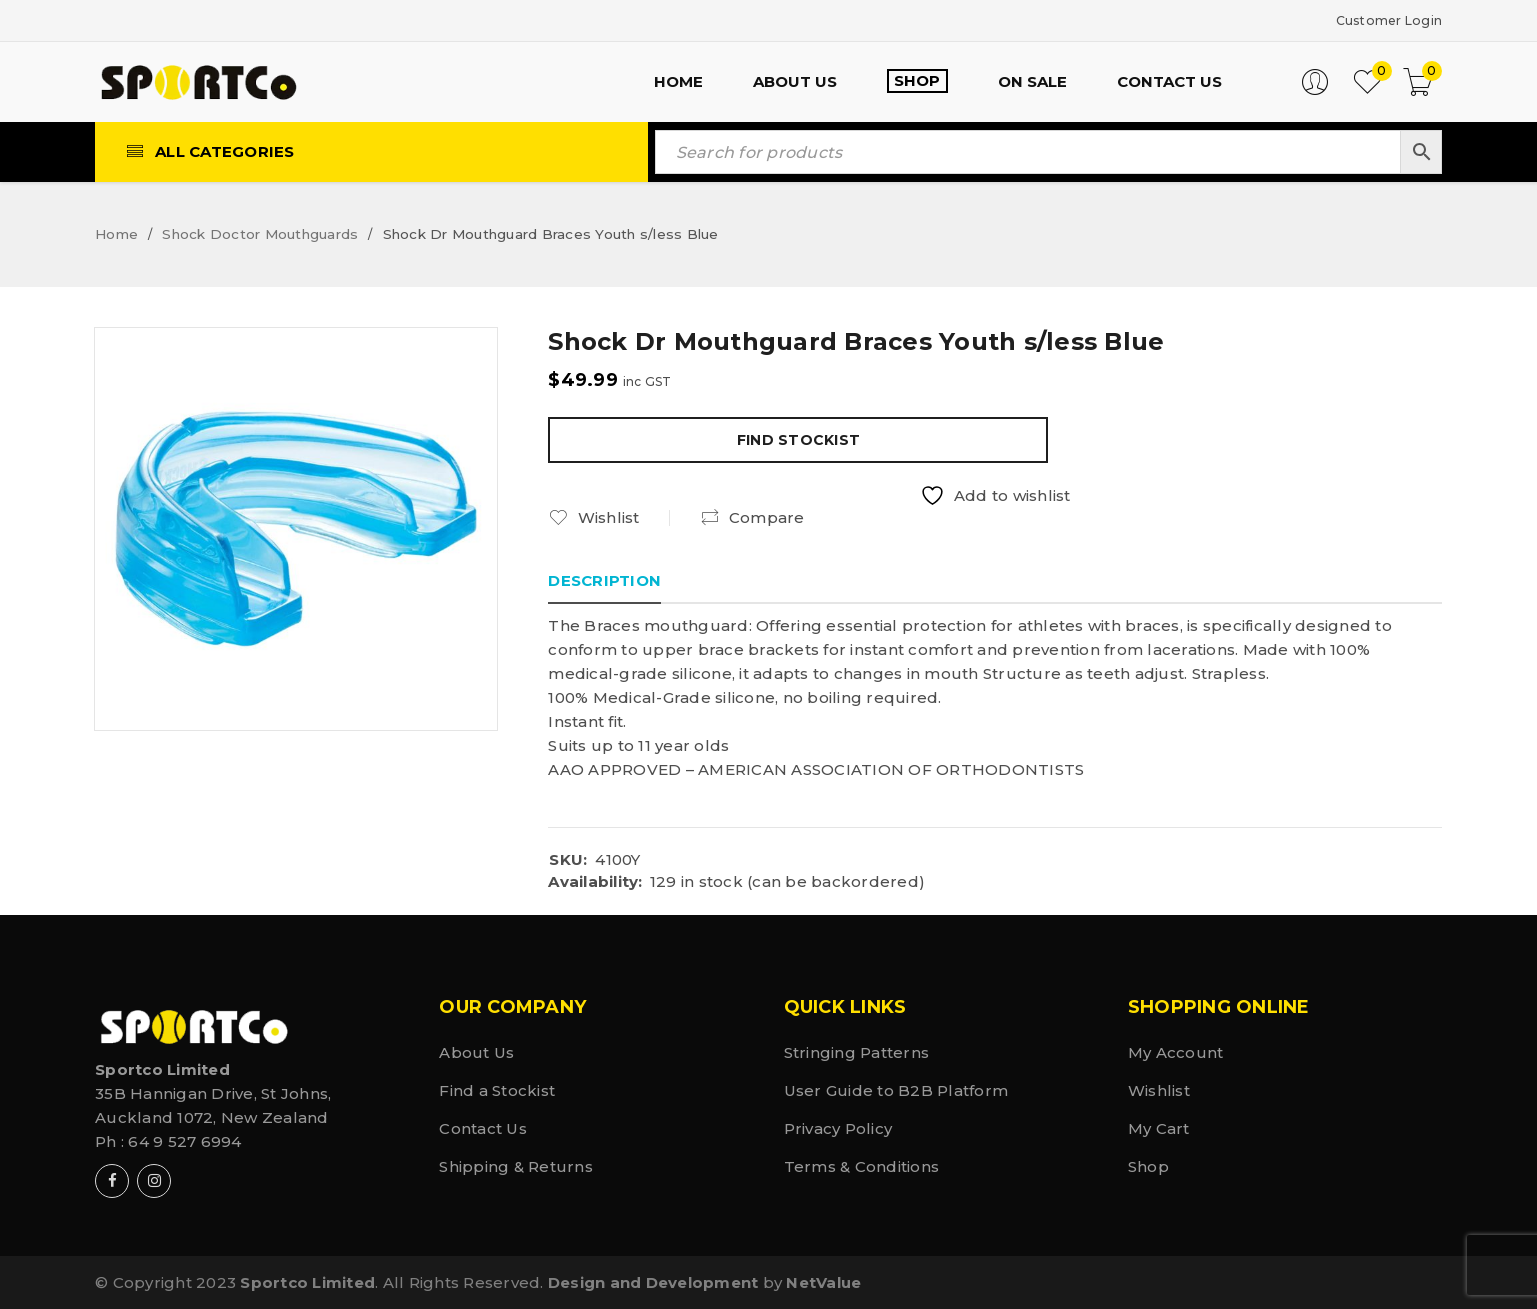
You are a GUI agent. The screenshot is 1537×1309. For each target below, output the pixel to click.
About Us (476, 1051)
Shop (1148, 1165)
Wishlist (1159, 1089)
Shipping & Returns (516, 1165)
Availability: (595, 881)
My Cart (1159, 1127)
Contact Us (483, 1127)
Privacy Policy (838, 1127)
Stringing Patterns (857, 1051)
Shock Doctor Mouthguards (260, 233)
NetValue (823, 1281)
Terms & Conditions (862, 1165)
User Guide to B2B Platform (896, 1089)
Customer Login (1378, 19)
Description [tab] (604, 579)
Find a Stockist (497, 1089)
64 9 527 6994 (184, 1140)
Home (116, 233)
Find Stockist (798, 439)
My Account (1176, 1051)
